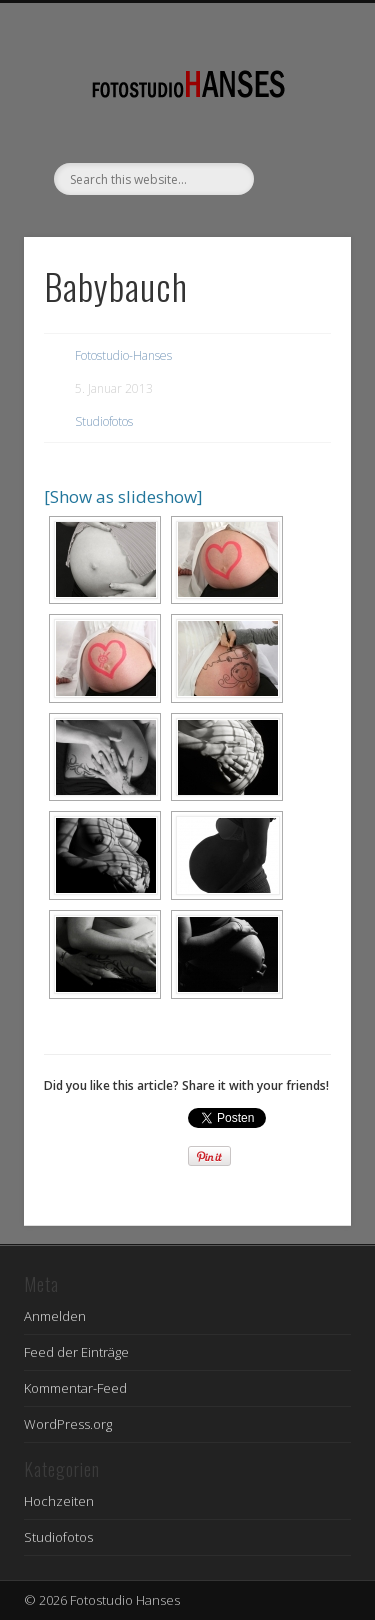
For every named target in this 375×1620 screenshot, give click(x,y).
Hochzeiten (59, 1501)
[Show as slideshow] (123, 496)
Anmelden (55, 1316)
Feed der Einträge (76, 1352)
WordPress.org (68, 1424)
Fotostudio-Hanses (123, 355)
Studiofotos (104, 421)
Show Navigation (303, 179)
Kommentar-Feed (75, 1388)
